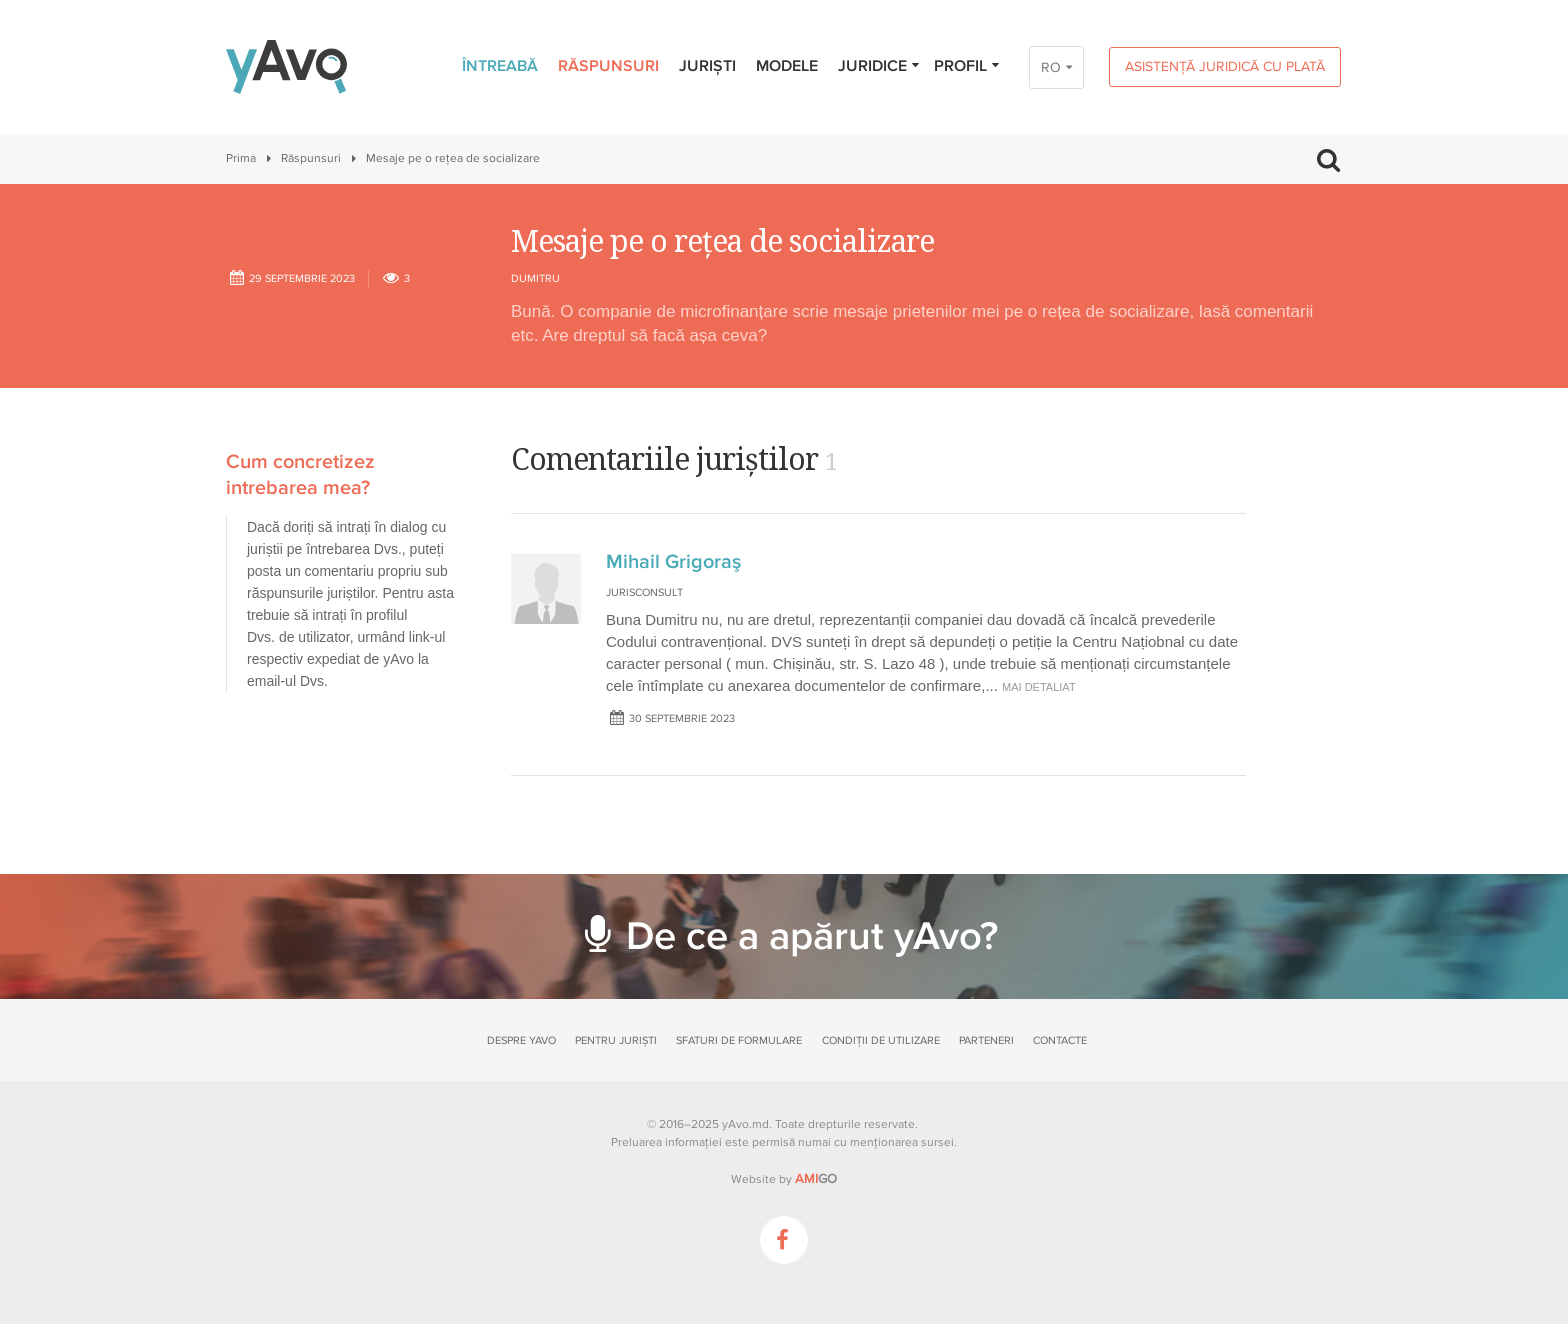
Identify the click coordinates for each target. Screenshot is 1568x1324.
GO (816, 1179)
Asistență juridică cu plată (1225, 66)
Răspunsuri (608, 66)
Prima (241, 158)
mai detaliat (1039, 687)
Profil (967, 66)
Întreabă (500, 66)
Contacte (1060, 1040)
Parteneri (986, 1040)
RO (1051, 67)
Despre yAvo (521, 1040)
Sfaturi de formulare (739, 1040)
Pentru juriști (616, 1040)
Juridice (879, 66)
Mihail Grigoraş (673, 562)
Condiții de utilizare (881, 1040)
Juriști (707, 66)
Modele (787, 66)
